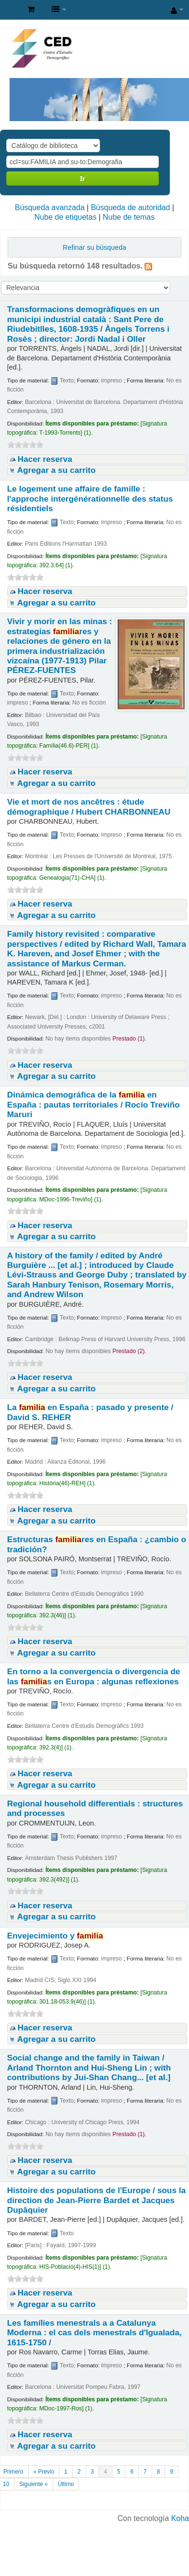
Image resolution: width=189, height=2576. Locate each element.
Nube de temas (129, 217)
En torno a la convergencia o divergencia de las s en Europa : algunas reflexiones (93, 1676)
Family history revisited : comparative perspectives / (96, 948)
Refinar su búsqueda (94, 247)
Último (66, 2484)
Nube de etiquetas (65, 217)
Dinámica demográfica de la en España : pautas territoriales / (93, 1104)
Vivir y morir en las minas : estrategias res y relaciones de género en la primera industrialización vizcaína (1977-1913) (59, 645)
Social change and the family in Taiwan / (89, 2067)
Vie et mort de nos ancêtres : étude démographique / (89, 806)
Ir (82, 178)
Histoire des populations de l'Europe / (96, 2200)
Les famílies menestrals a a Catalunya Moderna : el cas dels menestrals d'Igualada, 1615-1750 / (94, 2332)
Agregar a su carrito (56, 470)
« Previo (44, 2471)
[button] (31, 9)
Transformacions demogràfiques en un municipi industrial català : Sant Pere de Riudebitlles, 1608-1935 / (88, 323)
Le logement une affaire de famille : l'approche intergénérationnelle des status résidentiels (90, 498)
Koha (180, 2518)
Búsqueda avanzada (50, 207)
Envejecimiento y (55, 1935)
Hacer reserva (45, 459)
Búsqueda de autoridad (130, 207)
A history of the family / (97, 1275)
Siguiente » (33, 2484)
